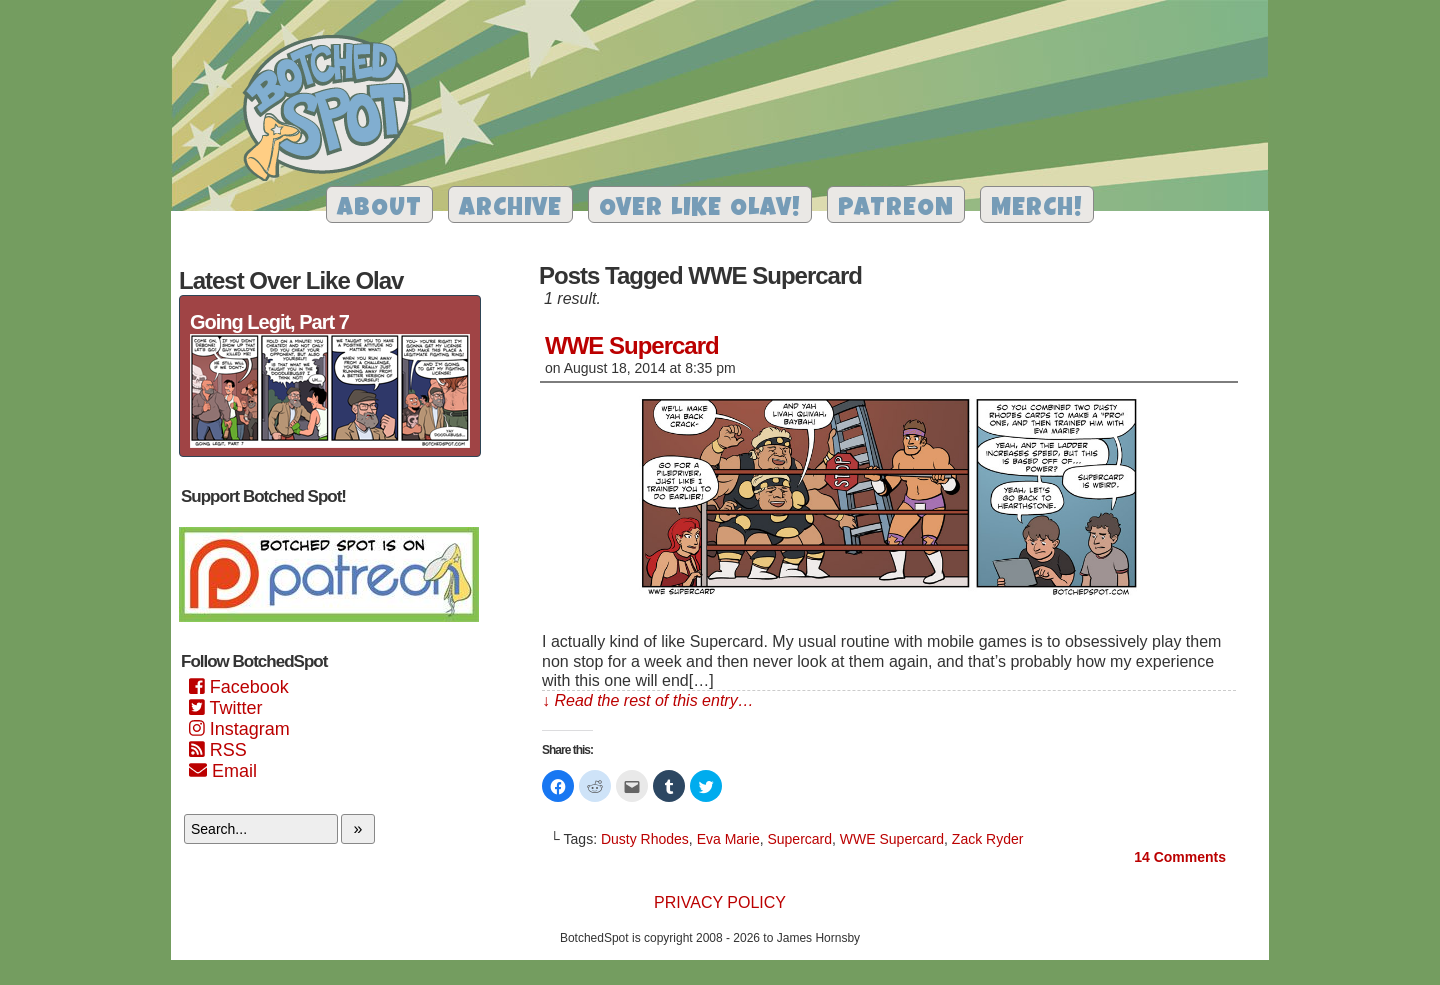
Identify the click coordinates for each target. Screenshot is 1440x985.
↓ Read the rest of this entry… (648, 700)
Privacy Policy (720, 902)
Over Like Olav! (700, 209)
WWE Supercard (632, 345)
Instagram (239, 729)
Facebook (239, 687)
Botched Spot (334, 111)
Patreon (896, 209)
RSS (218, 750)
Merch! (1037, 209)
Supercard (799, 839)
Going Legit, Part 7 (269, 322)
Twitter (225, 708)
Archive (510, 209)
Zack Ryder (988, 839)
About (379, 209)
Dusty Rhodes (645, 839)
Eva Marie (728, 839)
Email (223, 771)
